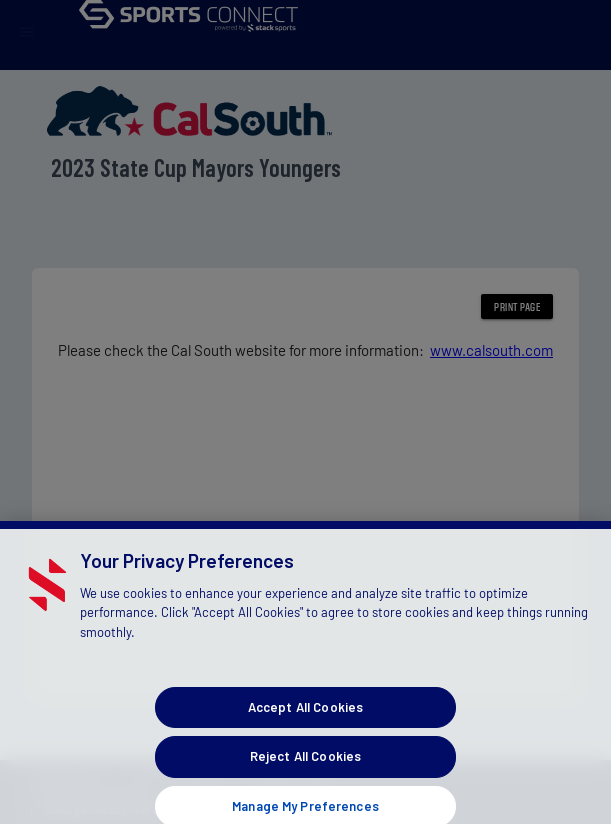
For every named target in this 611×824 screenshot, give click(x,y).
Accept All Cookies (305, 718)
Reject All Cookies (305, 767)
